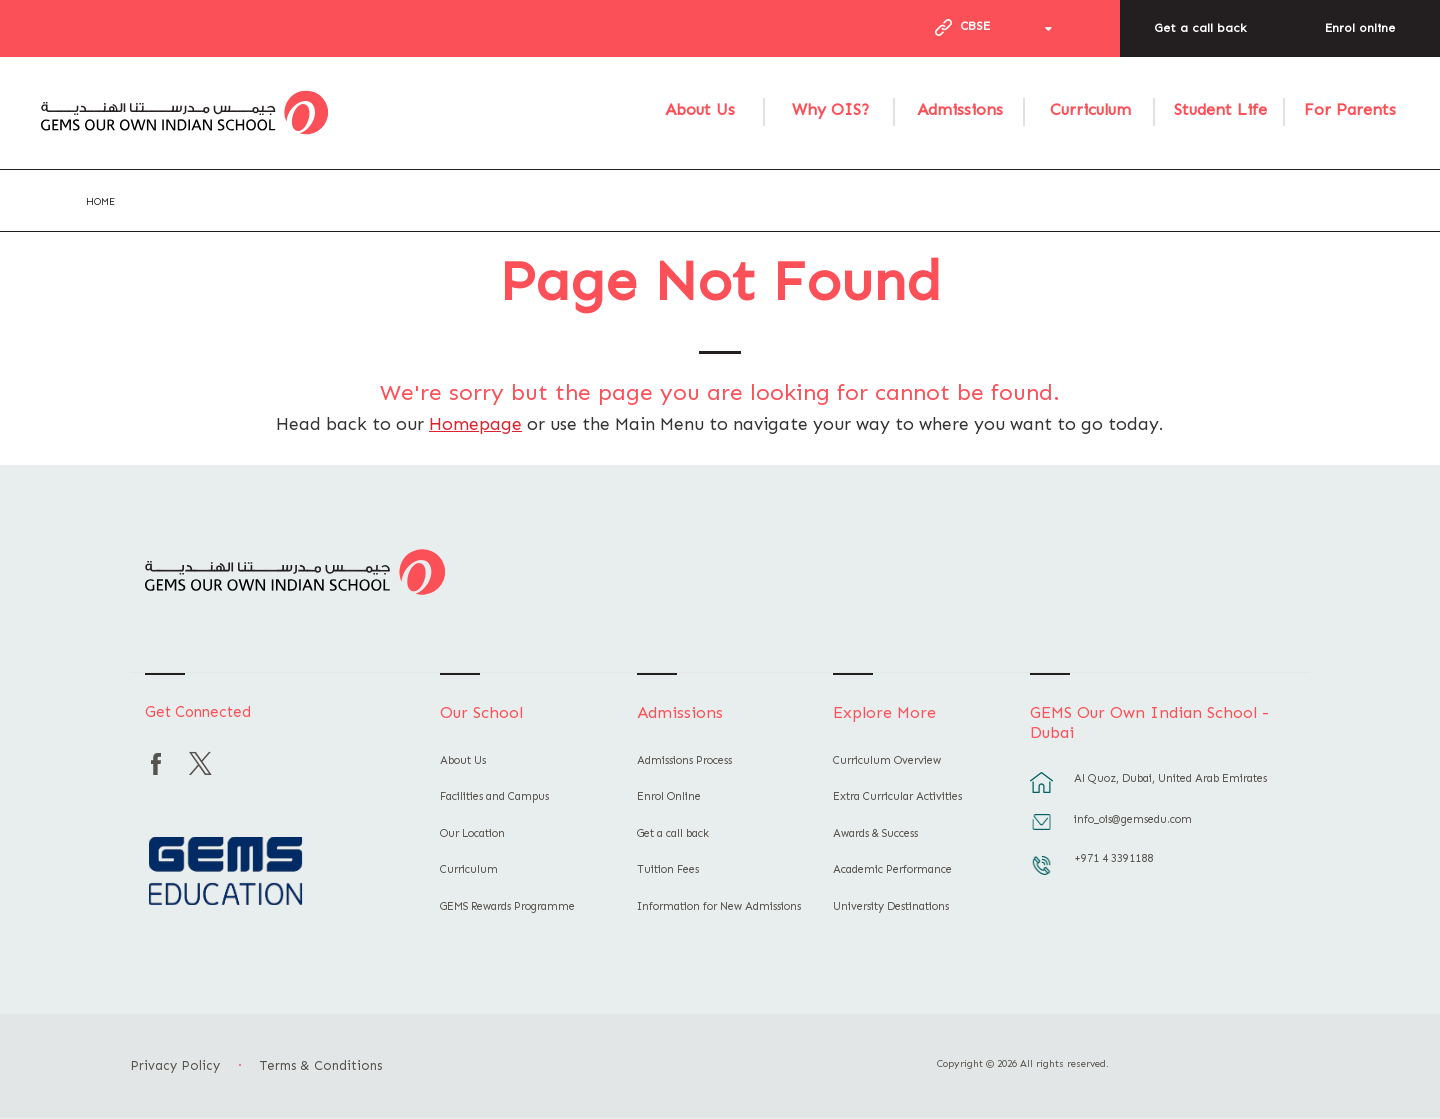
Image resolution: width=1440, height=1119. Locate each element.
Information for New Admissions (719, 906)
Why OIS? (830, 109)
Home (100, 202)
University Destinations (891, 906)
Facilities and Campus (494, 796)
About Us (700, 109)
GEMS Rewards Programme (507, 906)
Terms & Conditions (321, 1065)
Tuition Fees (668, 869)
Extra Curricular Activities (897, 796)
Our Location (472, 833)
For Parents (1350, 109)
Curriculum (1090, 109)
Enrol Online (669, 796)
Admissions (960, 109)
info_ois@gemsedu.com (1133, 819)
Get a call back (1200, 28)
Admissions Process (684, 760)
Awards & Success (875, 833)
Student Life (1220, 109)
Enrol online (1360, 28)
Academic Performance (892, 869)
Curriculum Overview (887, 760)
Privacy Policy (175, 1065)
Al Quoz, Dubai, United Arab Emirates (1170, 778)
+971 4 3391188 (1113, 858)
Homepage (475, 424)
